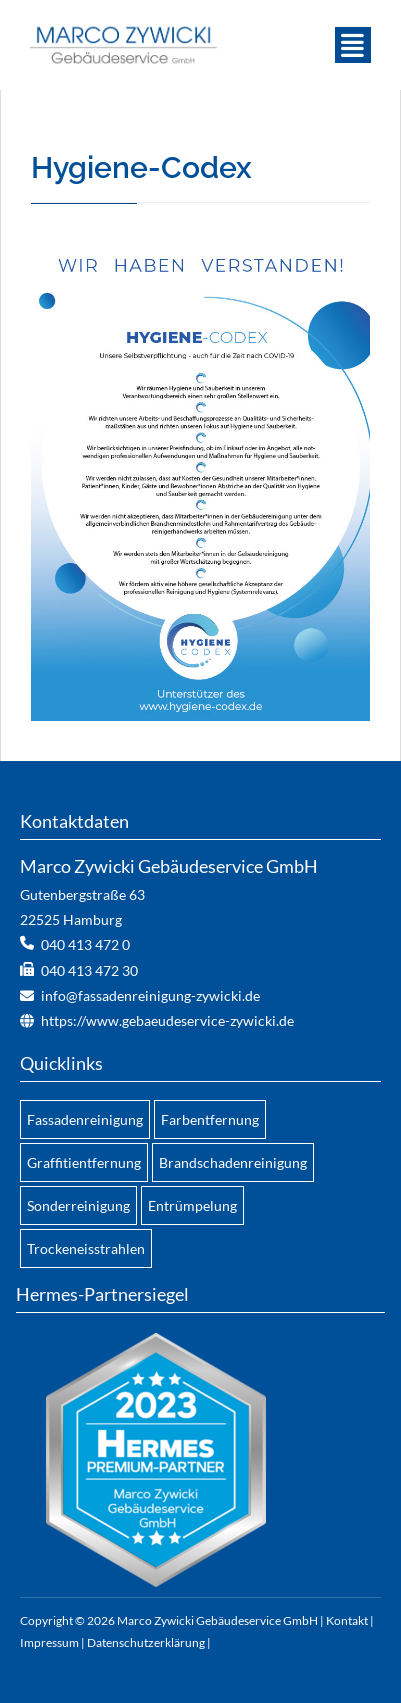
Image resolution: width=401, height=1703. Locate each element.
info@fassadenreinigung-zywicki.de (150, 995)
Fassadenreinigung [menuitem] (85, 1119)
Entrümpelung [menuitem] (192, 1205)
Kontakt (347, 1620)
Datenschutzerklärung (146, 1642)
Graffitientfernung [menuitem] (84, 1162)
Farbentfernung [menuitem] (210, 1119)
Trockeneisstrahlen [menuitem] (86, 1248)
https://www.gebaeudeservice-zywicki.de (167, 1020)
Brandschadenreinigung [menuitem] (233, 1162)
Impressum (49, 1642)
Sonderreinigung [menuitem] (78, 1205)
